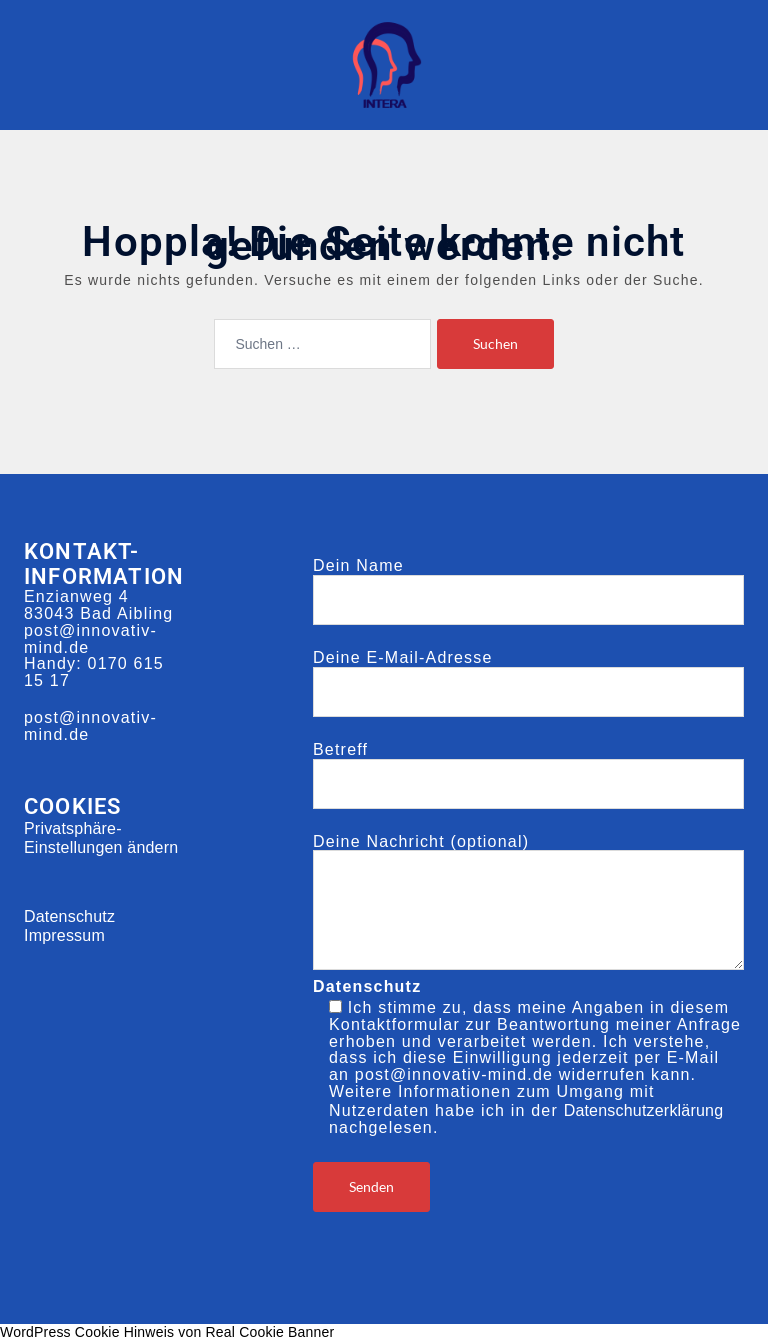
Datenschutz (69, 916)
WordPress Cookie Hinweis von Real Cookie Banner (167, 1332)
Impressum (64, 935)
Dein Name (528, 583)
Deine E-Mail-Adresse (528, 675)
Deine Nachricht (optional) (528, 904)
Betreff (528, 767)
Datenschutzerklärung (644, 1110)
